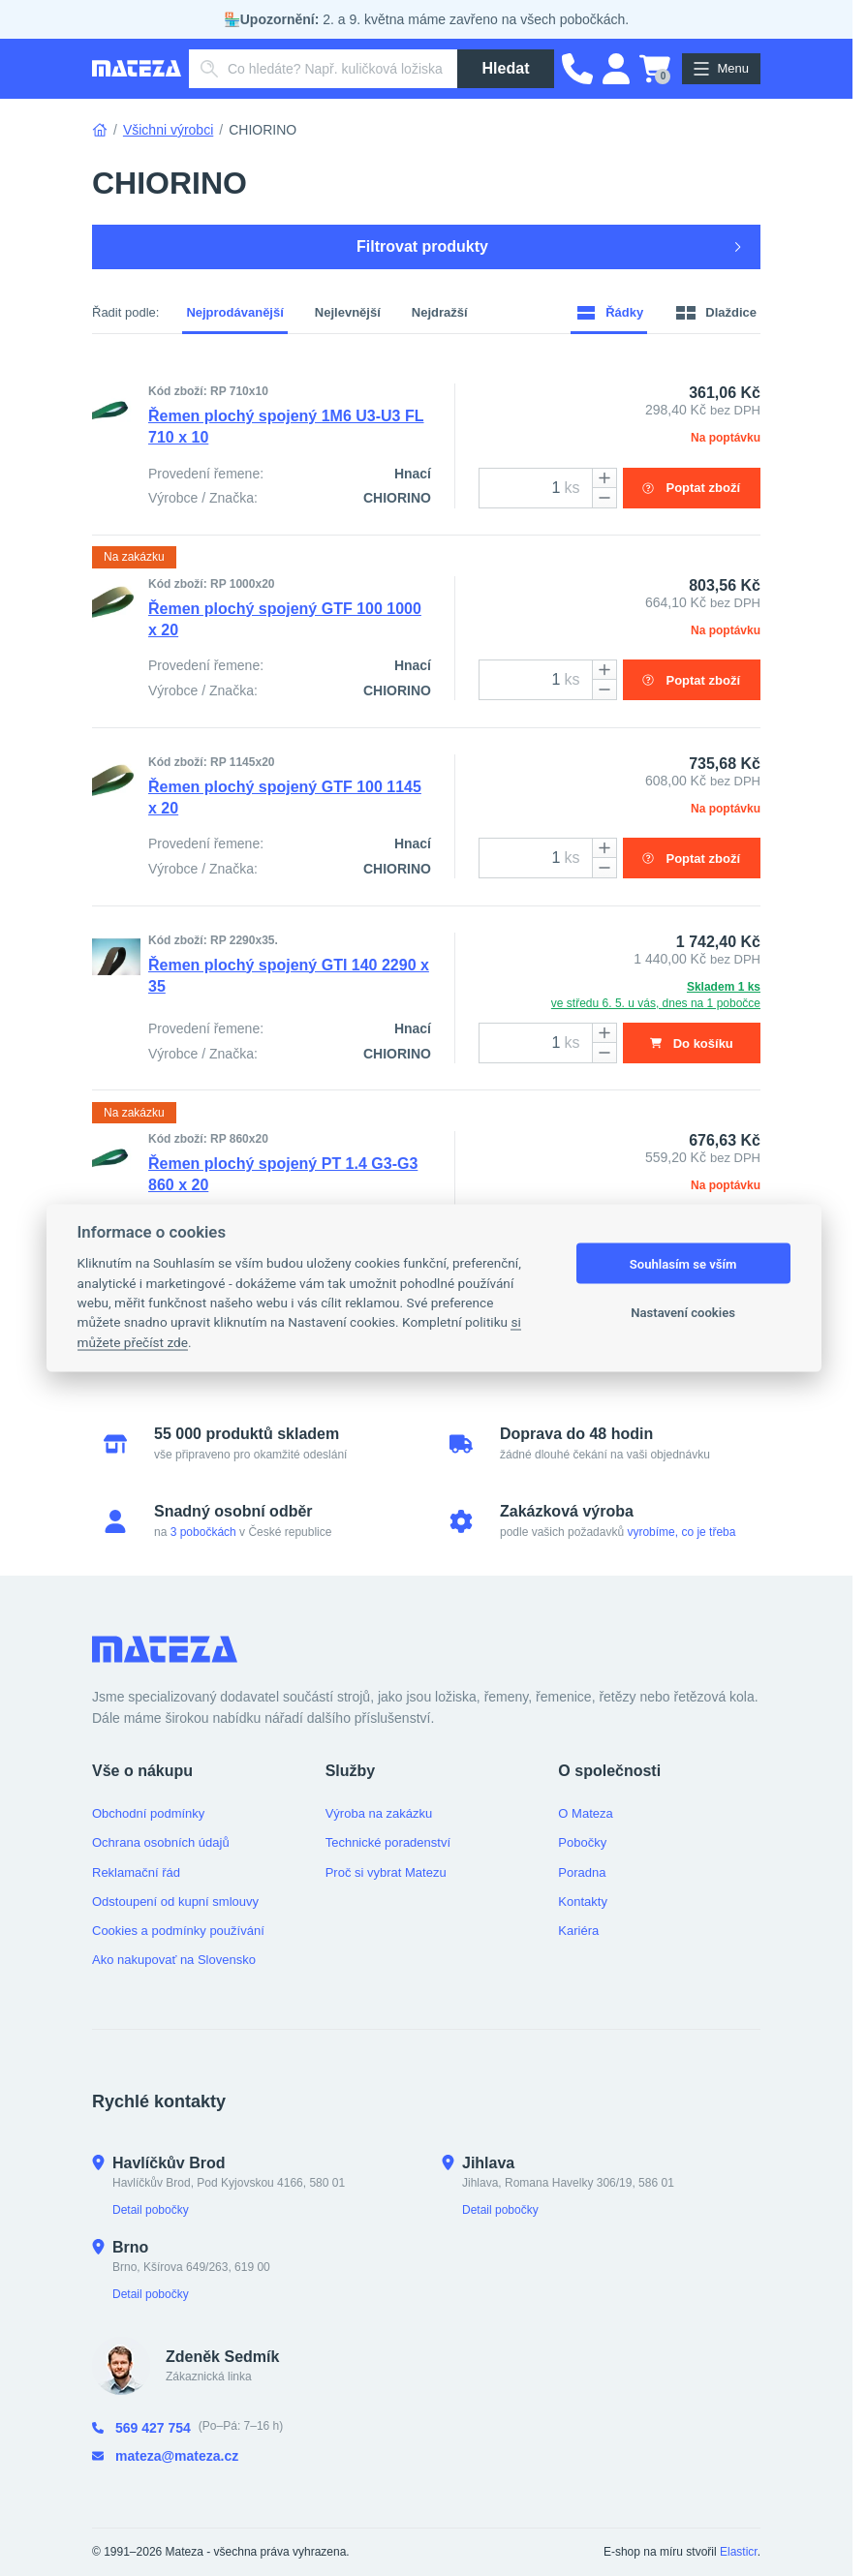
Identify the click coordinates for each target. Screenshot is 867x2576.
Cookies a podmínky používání (178, 1930)
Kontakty (582, 1901)
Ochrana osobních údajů (161, 1842)
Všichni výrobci (168, 130)
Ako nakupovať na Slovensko (174, 1959)
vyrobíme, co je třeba (681, 1532)
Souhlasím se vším (683, 1263)
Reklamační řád (136, 1872)
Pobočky (582, 1842)
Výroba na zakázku (379, 1813)
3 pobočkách (203, 1532)
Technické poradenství (387, 1842)
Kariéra (578, 1930)
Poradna (581, 1872)
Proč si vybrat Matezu (386, 1872)
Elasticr (739, 2552)
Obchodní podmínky (148, 1813)
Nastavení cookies (683, 1311)
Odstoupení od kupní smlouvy (175, 1901)
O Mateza (585, 1813)
